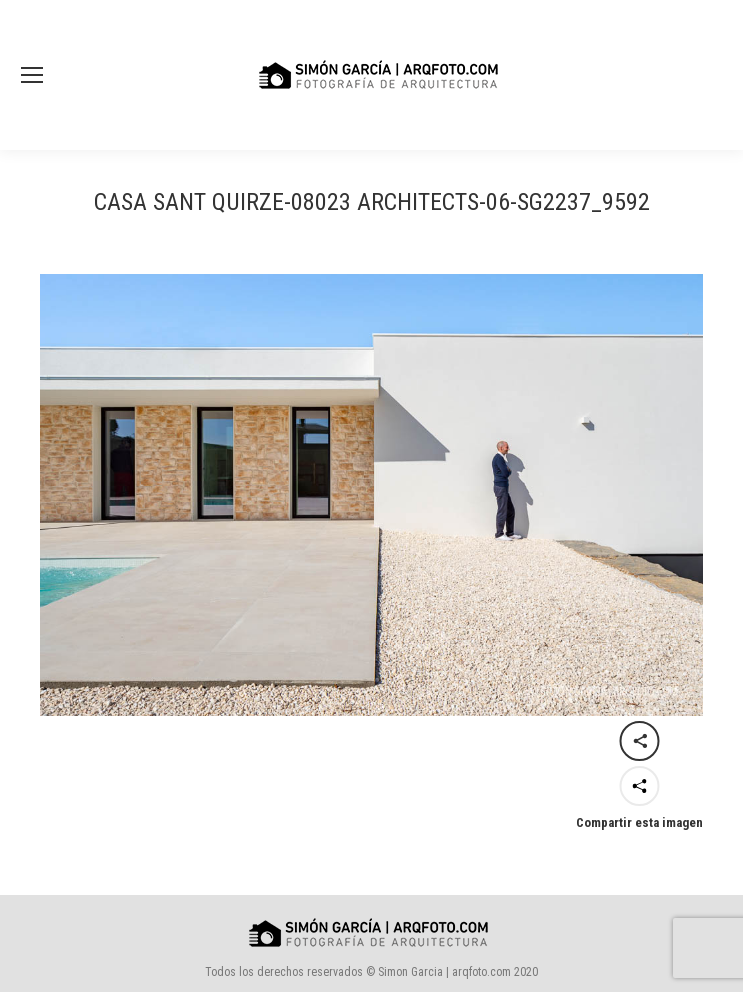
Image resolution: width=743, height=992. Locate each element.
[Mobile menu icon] (32, 75)
